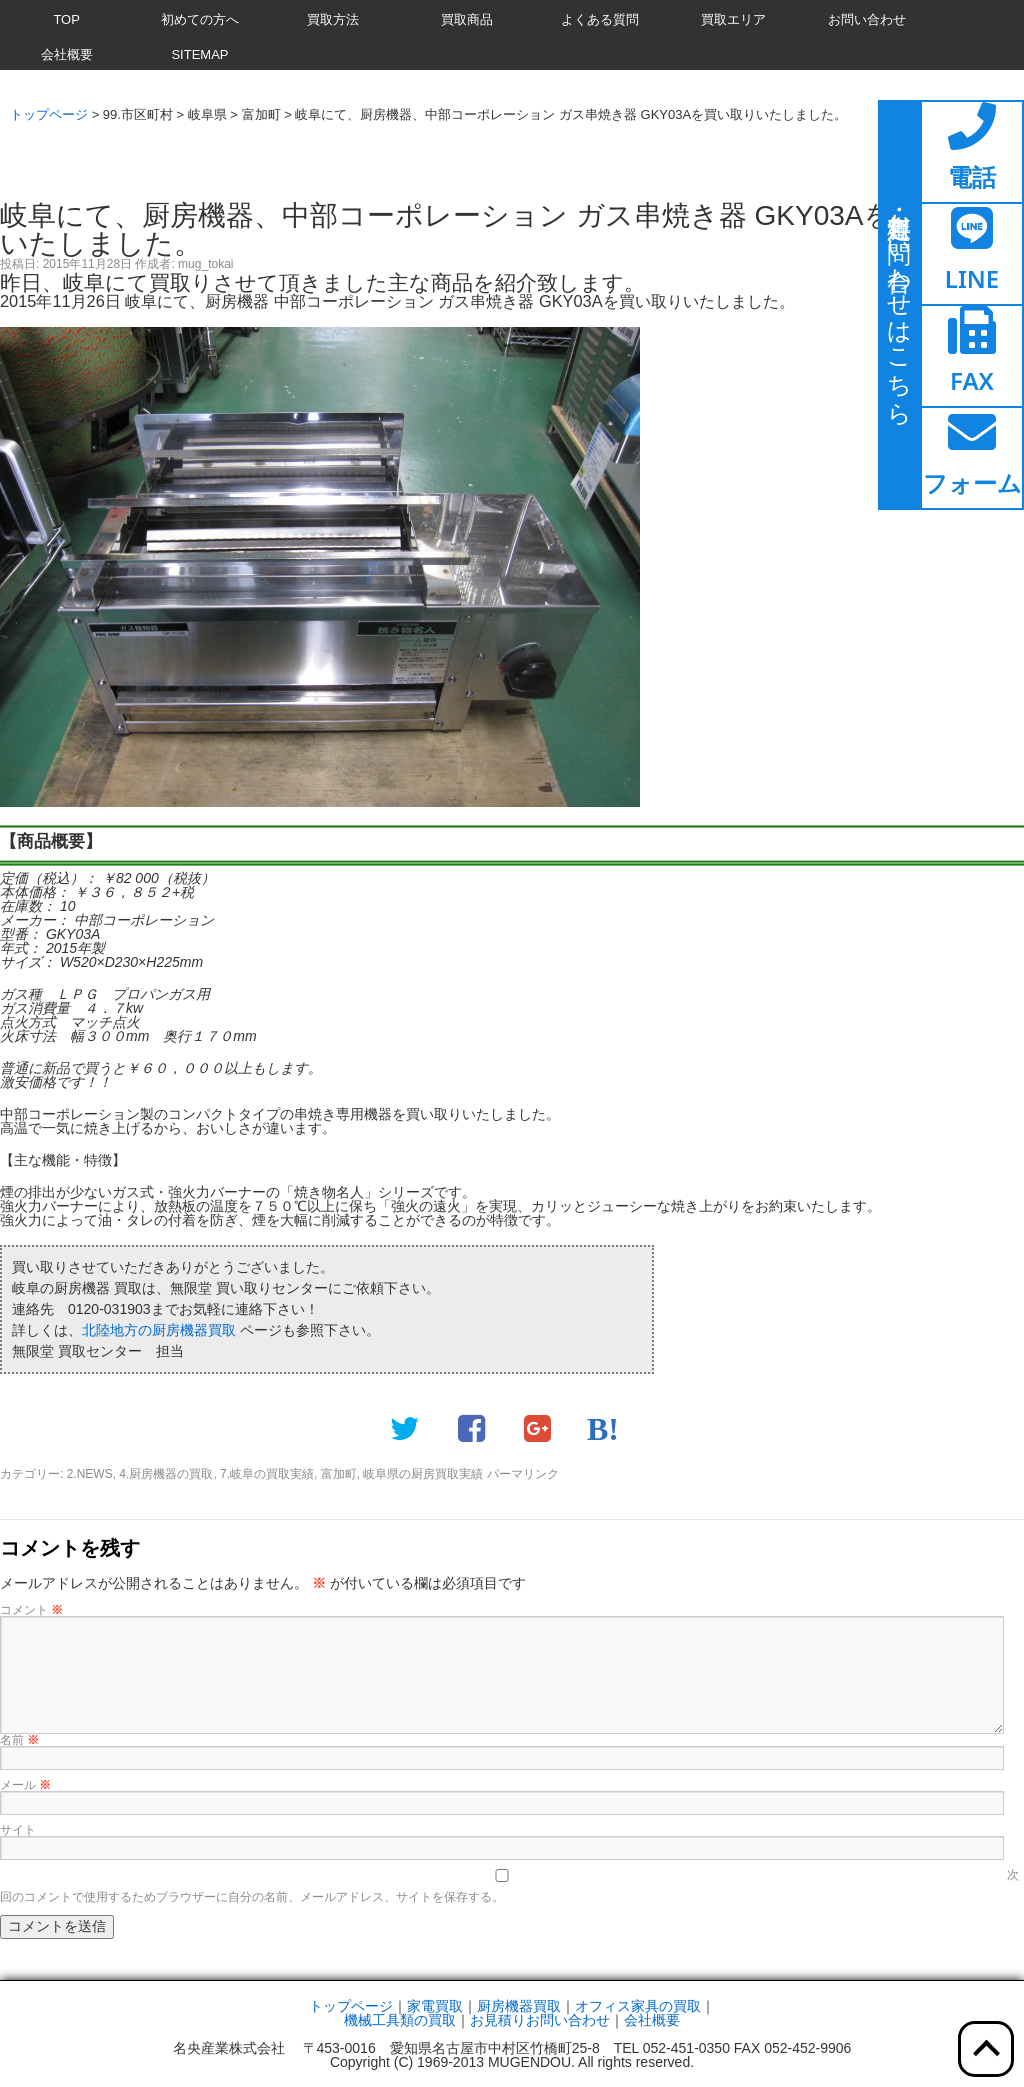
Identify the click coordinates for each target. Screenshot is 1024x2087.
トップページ (351, 2006)
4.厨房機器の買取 (166, 1474)
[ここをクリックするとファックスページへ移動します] (972, 356)
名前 (19, 1740)
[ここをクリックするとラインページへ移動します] (972, 254)
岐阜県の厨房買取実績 (423, 1474)
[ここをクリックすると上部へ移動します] (986, 2049)
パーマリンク (523, 1474)
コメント (31, 1610)
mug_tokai (205, 264)
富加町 (339, 1474)
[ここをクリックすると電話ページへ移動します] (972, 152)
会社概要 (652, 2020)
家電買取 (435, 2006)
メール (25, 1785)
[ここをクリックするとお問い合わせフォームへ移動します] (972, 458)
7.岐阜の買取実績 (267, 1474)
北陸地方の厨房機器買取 (159, 1330)
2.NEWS (90, 1474)
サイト (18, 1830)
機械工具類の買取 (400, 2020)
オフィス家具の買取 (638, 2006)
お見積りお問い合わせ (540, 2020)
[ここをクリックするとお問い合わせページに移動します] (900, 305)
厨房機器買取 (519, 2006)
